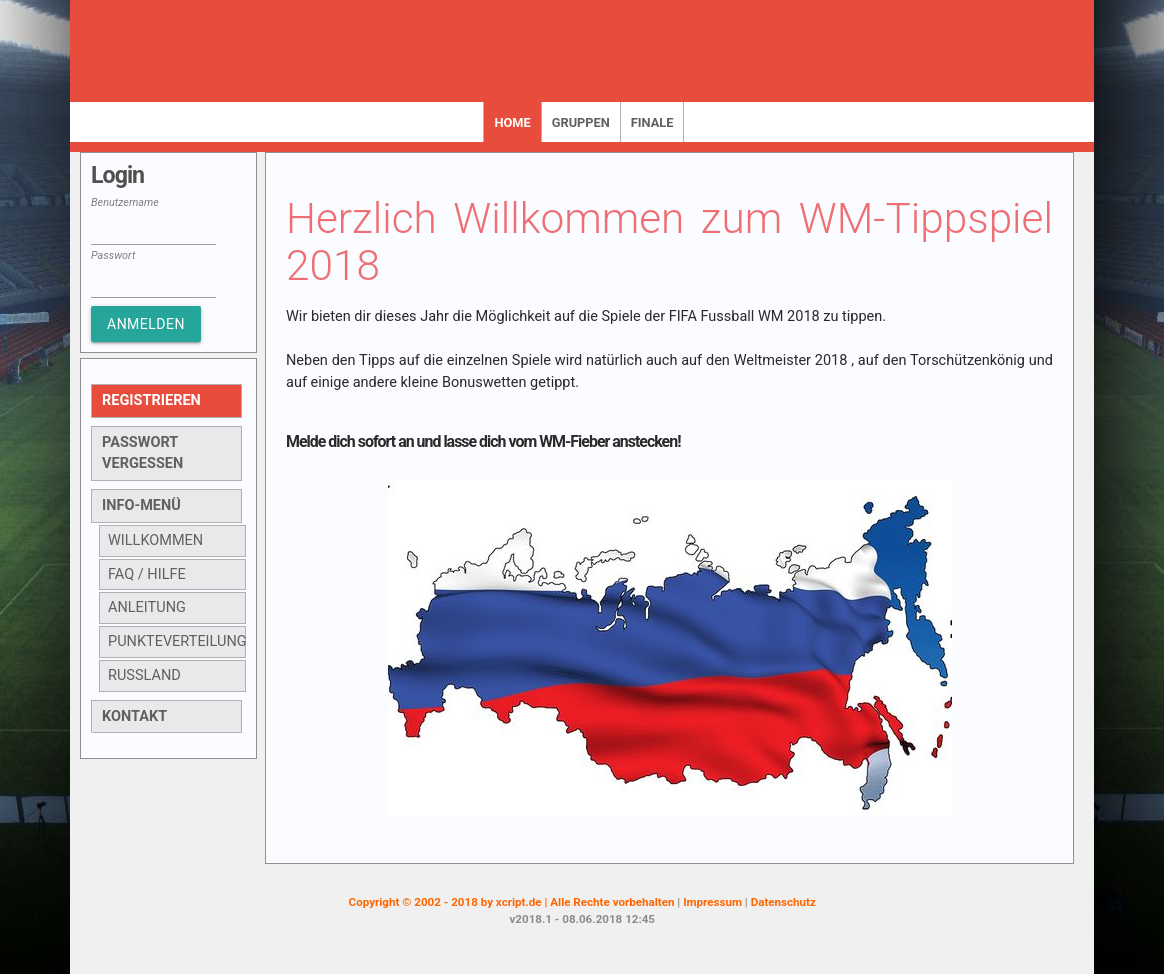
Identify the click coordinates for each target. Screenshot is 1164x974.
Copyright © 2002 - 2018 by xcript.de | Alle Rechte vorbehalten (513, 902)
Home (512, 122)
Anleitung (147, 607)
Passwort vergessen (142, 453)
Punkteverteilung (177, 641)
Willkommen (155, 540)
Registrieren (151, 400)
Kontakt (134, 716)
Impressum (714, 902)
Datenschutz (783, 902)
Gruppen (581, 122)
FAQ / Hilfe (147, 574)
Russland (144, 675)
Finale (652, 122)
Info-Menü (141, 505)
